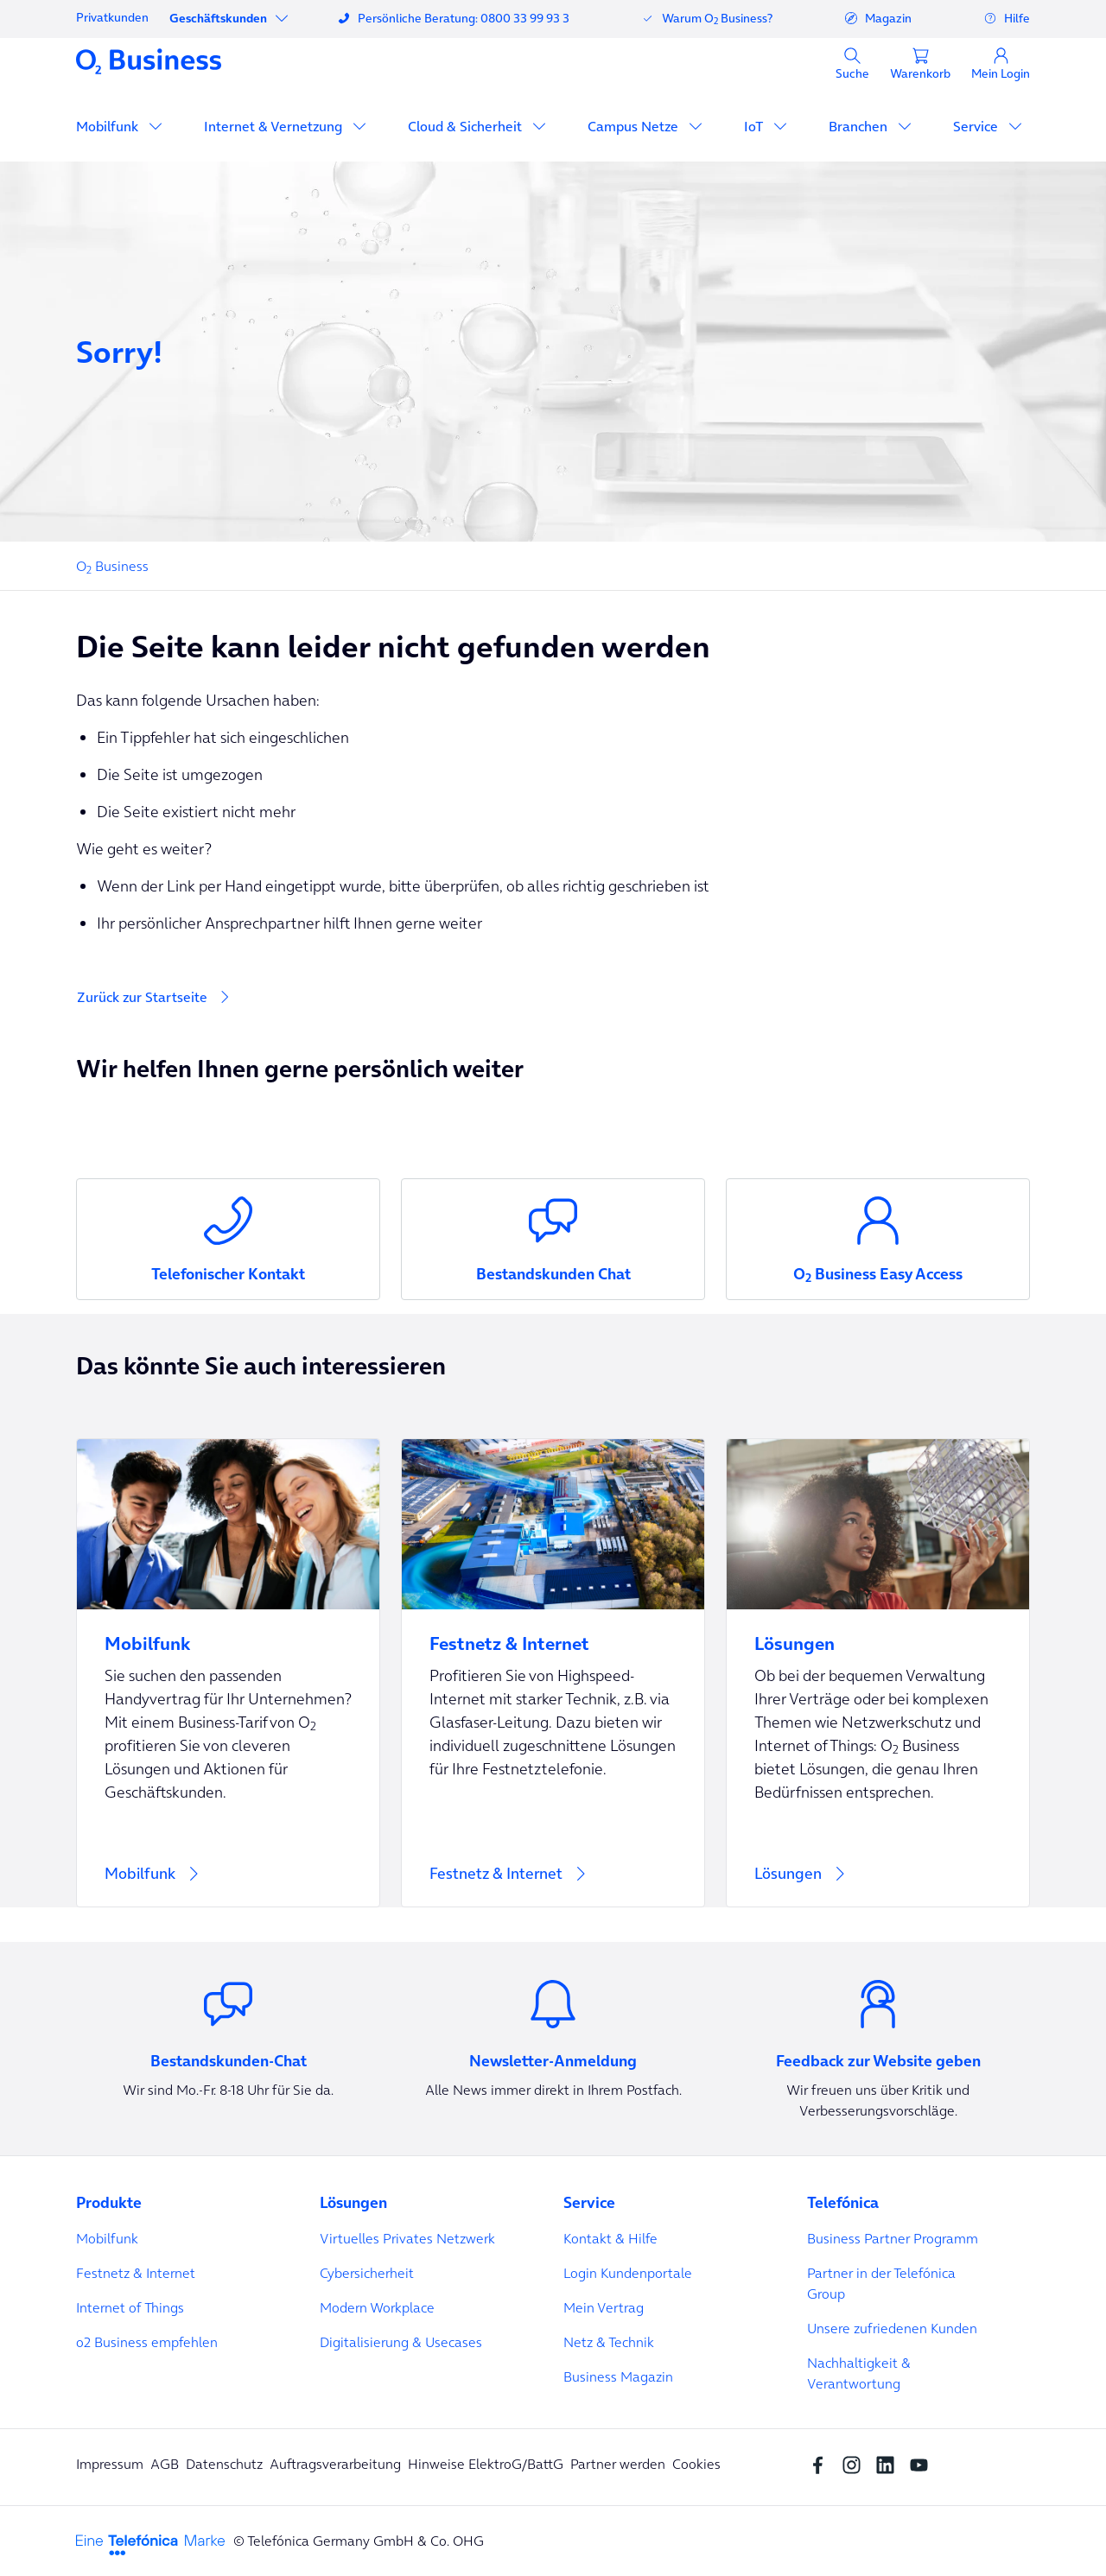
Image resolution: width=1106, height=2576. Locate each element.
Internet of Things (130, 2307)
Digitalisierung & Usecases (401, 2341)
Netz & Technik (608, 2341)
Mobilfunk (109, 126)
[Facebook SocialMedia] (822, 2463)
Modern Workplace (377, 2307)
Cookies (696, 2463)
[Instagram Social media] (856, 2463)
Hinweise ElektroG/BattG (485, 2463)
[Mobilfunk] (228, 1672)
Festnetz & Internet (135, 2272)
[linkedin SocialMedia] (889, 2463)
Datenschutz (224, 2463)
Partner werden (617, 2463)
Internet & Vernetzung (275, 126)
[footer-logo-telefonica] (150, 2543)
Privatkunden (112, 17)
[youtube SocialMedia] (923, 2463)
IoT (755, 126)
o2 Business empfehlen (147, 2341)
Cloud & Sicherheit (466, 126)
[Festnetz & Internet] (553, 1672)
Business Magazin (618, 2376)
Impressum (109, 2463)
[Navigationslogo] (148, 60)
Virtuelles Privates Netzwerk (407, 2238)
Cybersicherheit (367, 2272)
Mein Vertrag (603, 2307)
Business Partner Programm (892, 2238)
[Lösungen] (878, 1672)
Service (977, 126)
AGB (164, 2463)
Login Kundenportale (627, 2272)
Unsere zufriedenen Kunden (892, 2328)
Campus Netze (635, 126)
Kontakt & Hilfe (610, 2238)
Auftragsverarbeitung (335, 2463)
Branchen (860, 126)
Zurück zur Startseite (142, 996)
